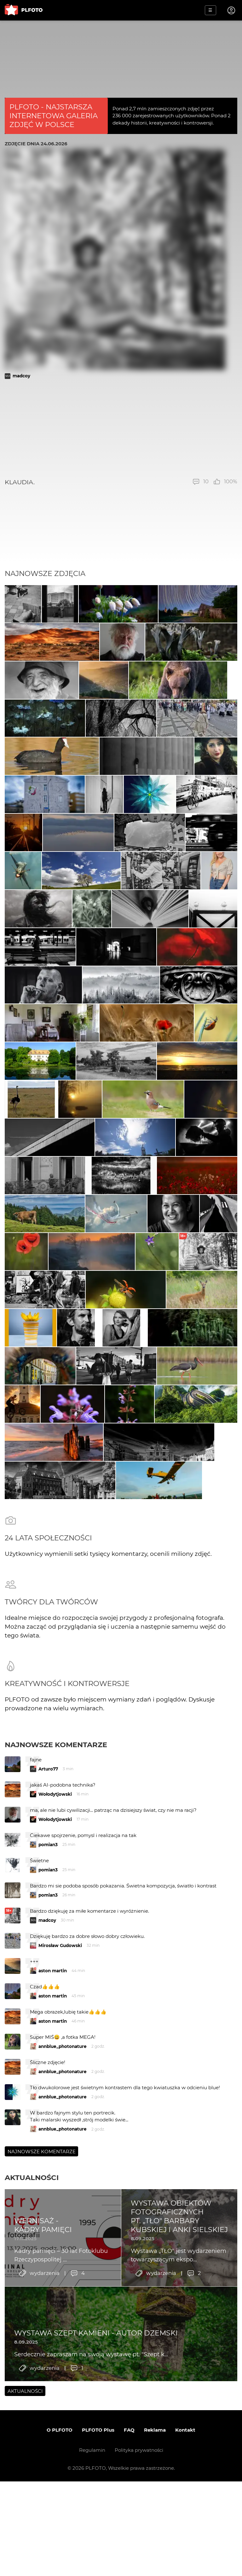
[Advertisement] (121, 428)
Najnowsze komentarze (56, 1980)
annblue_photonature (62, 2281)
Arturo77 (48, 2004)
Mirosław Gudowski (60, 2180)
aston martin (52, 2206)
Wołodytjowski (55, 2029)
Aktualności (32, 2413)
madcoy (21, 375)
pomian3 (48, 2080)
